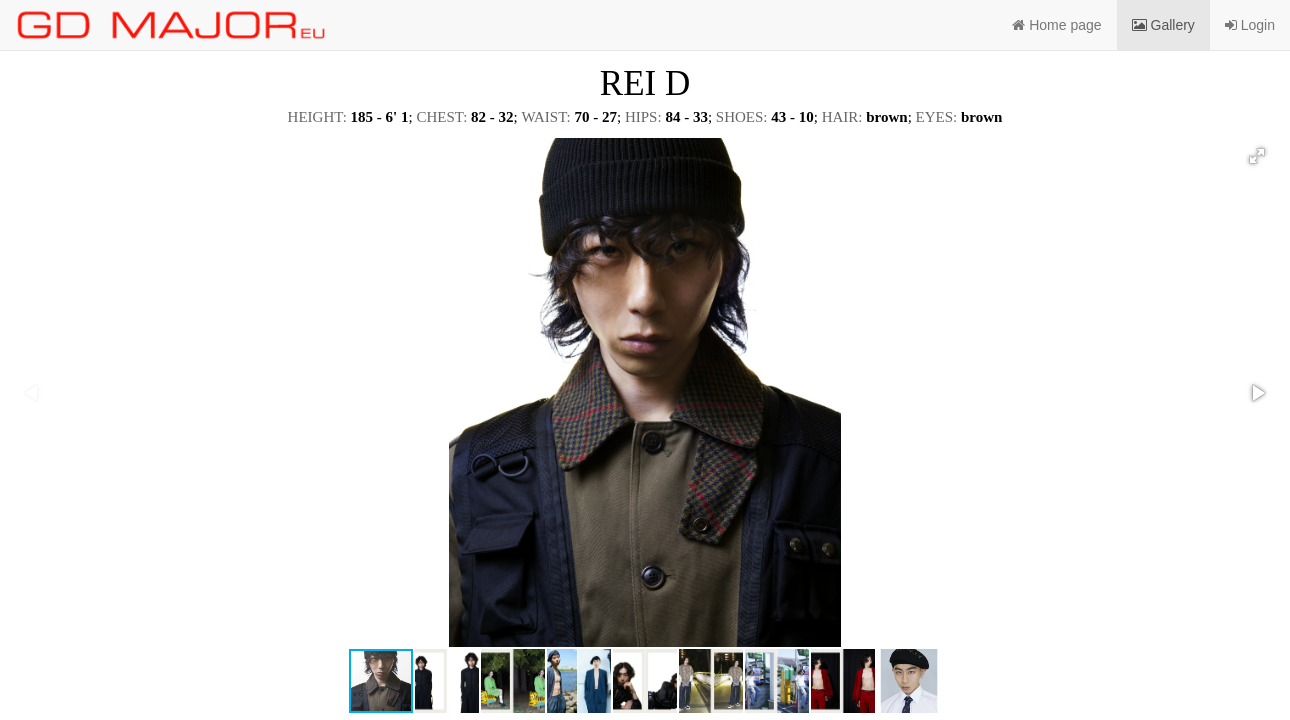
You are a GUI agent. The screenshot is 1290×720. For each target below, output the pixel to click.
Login (1250, 25)
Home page (1056, 25)
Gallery (1163, 25)
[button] (1257, 156)
